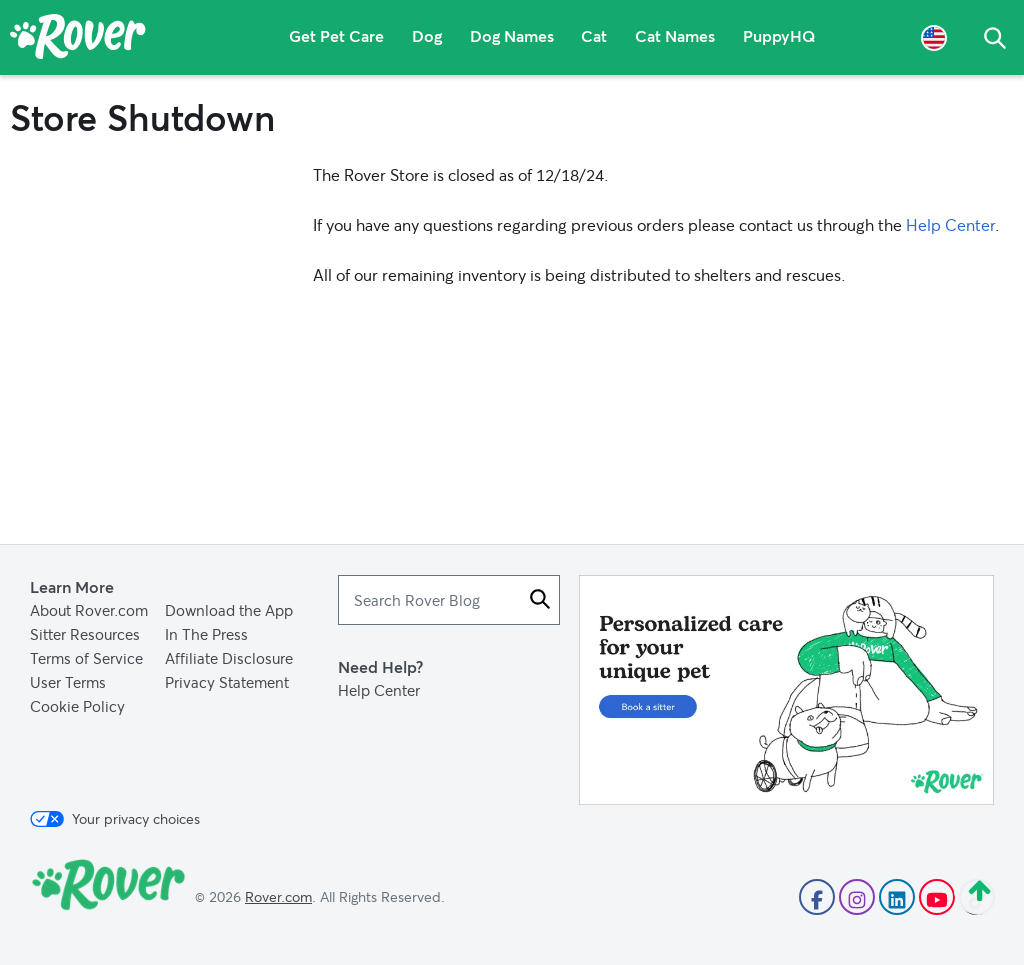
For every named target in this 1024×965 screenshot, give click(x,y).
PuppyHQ (780, 37)
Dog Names (512, 37)
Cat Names (676, 37)
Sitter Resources (85, 634)
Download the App (229, 610)
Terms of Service (86, 658)
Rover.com (278, 896)
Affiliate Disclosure (229, 658)
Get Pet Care (336, 37)
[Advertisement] (786, 690)
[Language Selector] (934, 37)
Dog (427, 37)
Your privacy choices (115, 819)
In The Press (206, 634)
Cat (595, 37)
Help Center (950, 224)
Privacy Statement (227, 682)
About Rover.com (89, 610)
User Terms (68, 682)
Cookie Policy (77, 706)
